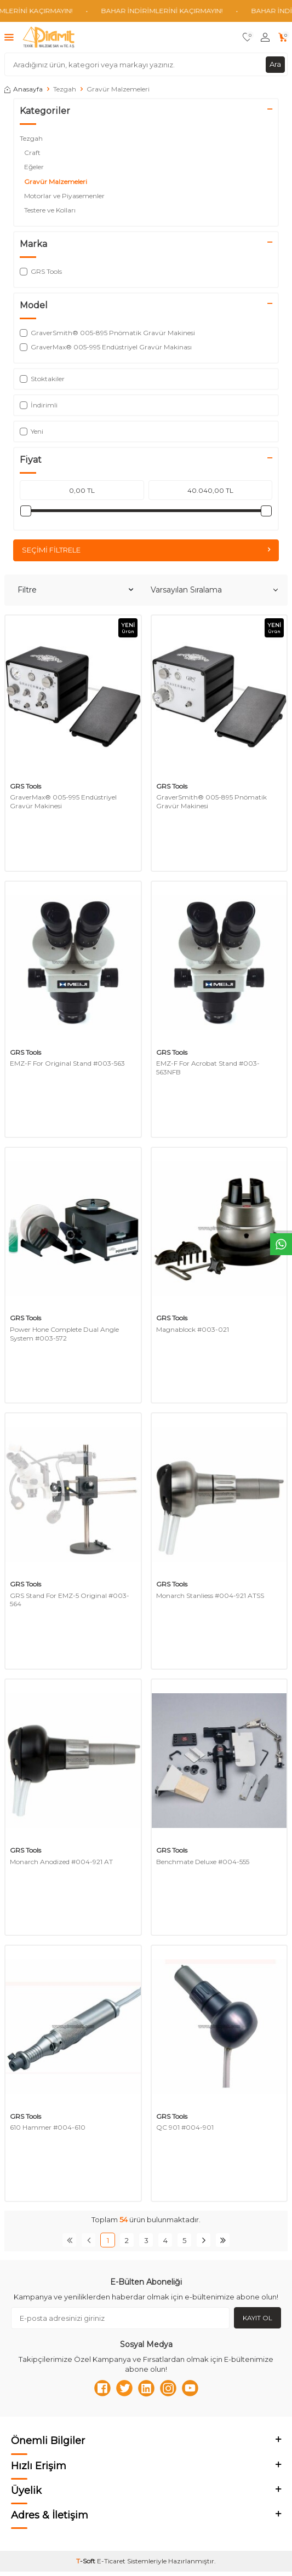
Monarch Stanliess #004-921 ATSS (210, 1595)
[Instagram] (168, 2388)
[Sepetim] (283, 37)
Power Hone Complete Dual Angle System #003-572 (64, 1333)
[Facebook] (102, 2388)
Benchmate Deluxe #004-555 (202, 1862)
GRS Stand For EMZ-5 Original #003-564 (69, 1599)
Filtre (75, 590)
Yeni (31, 431)
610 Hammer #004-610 (47, 2127)
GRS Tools (25, 786)
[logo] (48, 37)
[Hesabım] (265, 37)
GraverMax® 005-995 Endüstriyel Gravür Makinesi (63, 801)
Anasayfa (23, 89)
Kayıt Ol (257, 2318)
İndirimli (39, 405)
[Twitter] (124, 2388)
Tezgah (64, 89)
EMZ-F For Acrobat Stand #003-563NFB (208, 1067)
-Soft (86, 2561)
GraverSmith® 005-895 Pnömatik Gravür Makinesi (211, 801)
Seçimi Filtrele (146, 549)
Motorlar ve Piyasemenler (65, 196)
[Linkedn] (146, 2388)
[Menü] (9, 37)
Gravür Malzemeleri (56, 181)
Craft (33, 152)
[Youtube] (190, 2388)
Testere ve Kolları (50, 210)
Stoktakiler (42, 379)
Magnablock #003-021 (192, 1329)
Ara (275, 64)
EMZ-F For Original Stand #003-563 (67, 1063)
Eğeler (34, 167)
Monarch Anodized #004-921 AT (61, 1862)
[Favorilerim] (247, 37)
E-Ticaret (111, 2561)
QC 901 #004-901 (185, 2127)
